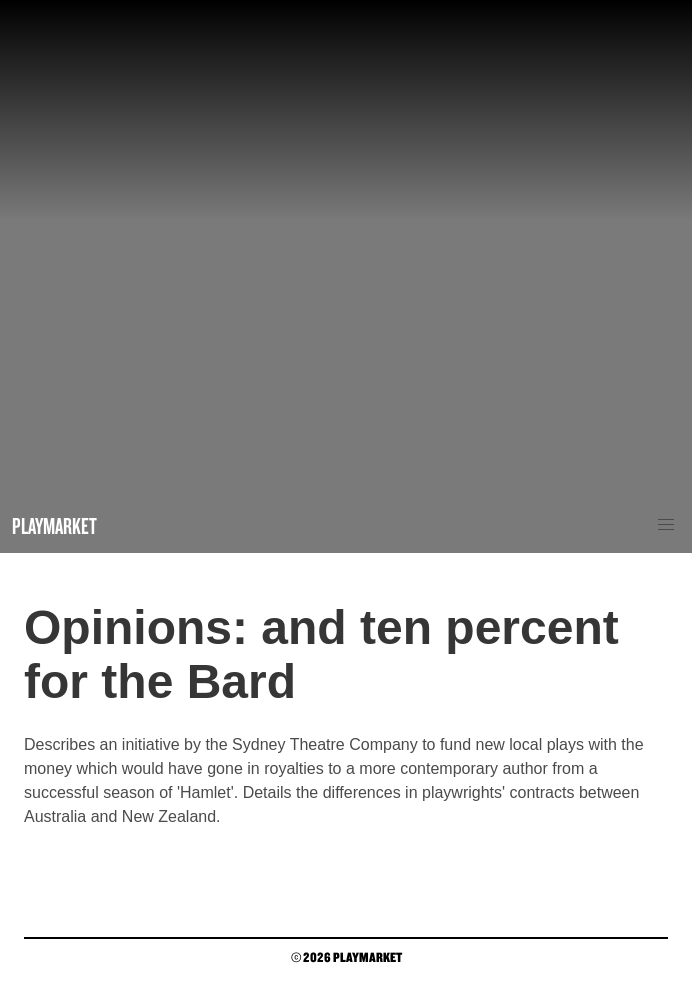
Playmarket (54, 525)
